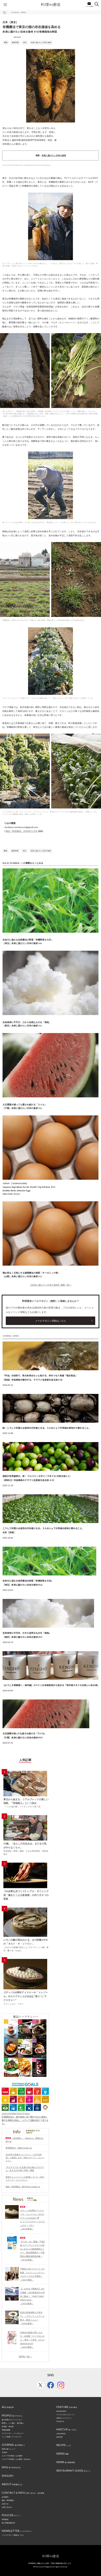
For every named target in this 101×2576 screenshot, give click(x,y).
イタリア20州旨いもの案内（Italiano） (17, 2459)
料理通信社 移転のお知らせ (19, 2148)
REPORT (59, 2437)
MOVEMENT (61, 2411)
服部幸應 (15, 42)
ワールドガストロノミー (65, 2415)
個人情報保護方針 (8, 2523)
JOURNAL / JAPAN (18, 12)
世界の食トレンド (8, 2449)
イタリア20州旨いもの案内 (12, 2456)
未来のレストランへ (64, 2418)
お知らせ (5, 2504)
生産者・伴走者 (8, 2426)
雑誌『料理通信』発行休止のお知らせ (23, 2186)
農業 (5, 42)
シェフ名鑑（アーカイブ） (12, 2437)
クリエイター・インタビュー (13, 2433)
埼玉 (24, 42)
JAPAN (4, 2452)
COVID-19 (60, 2421)
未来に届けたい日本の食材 (41, 42)
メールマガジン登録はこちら (50, 1320)
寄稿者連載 (6, 2430)
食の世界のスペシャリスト (12, 2420)
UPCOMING (61, 2434)
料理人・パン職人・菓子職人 (13, 2423)
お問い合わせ (7, 2507)
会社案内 (5, 2497)
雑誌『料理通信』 (8, 2500)
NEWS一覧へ (25, 2356)
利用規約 (5, 2519)
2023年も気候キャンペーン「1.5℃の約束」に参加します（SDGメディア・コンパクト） (25, 2157)
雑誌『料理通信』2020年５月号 (22, 831)
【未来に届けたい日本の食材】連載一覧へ (50, 1284)
